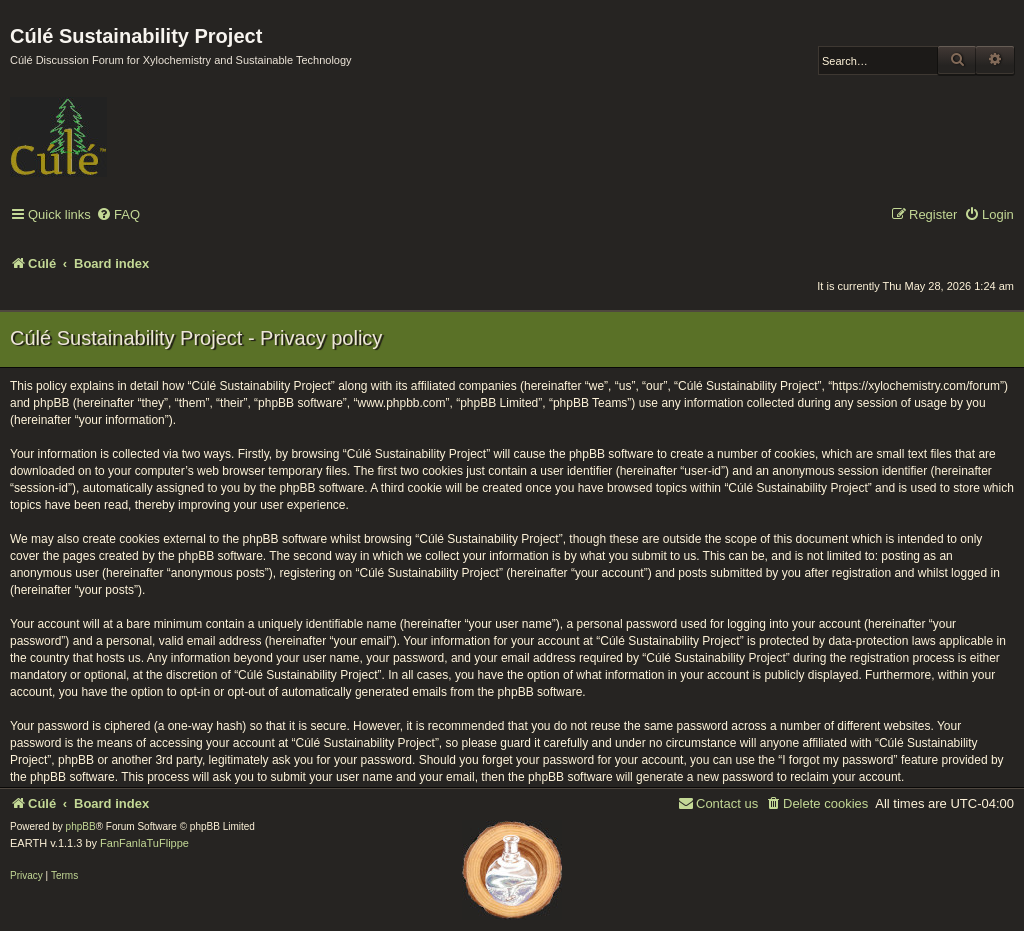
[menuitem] (118, 215)
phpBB (81, 826)
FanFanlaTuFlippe (144, 843)
